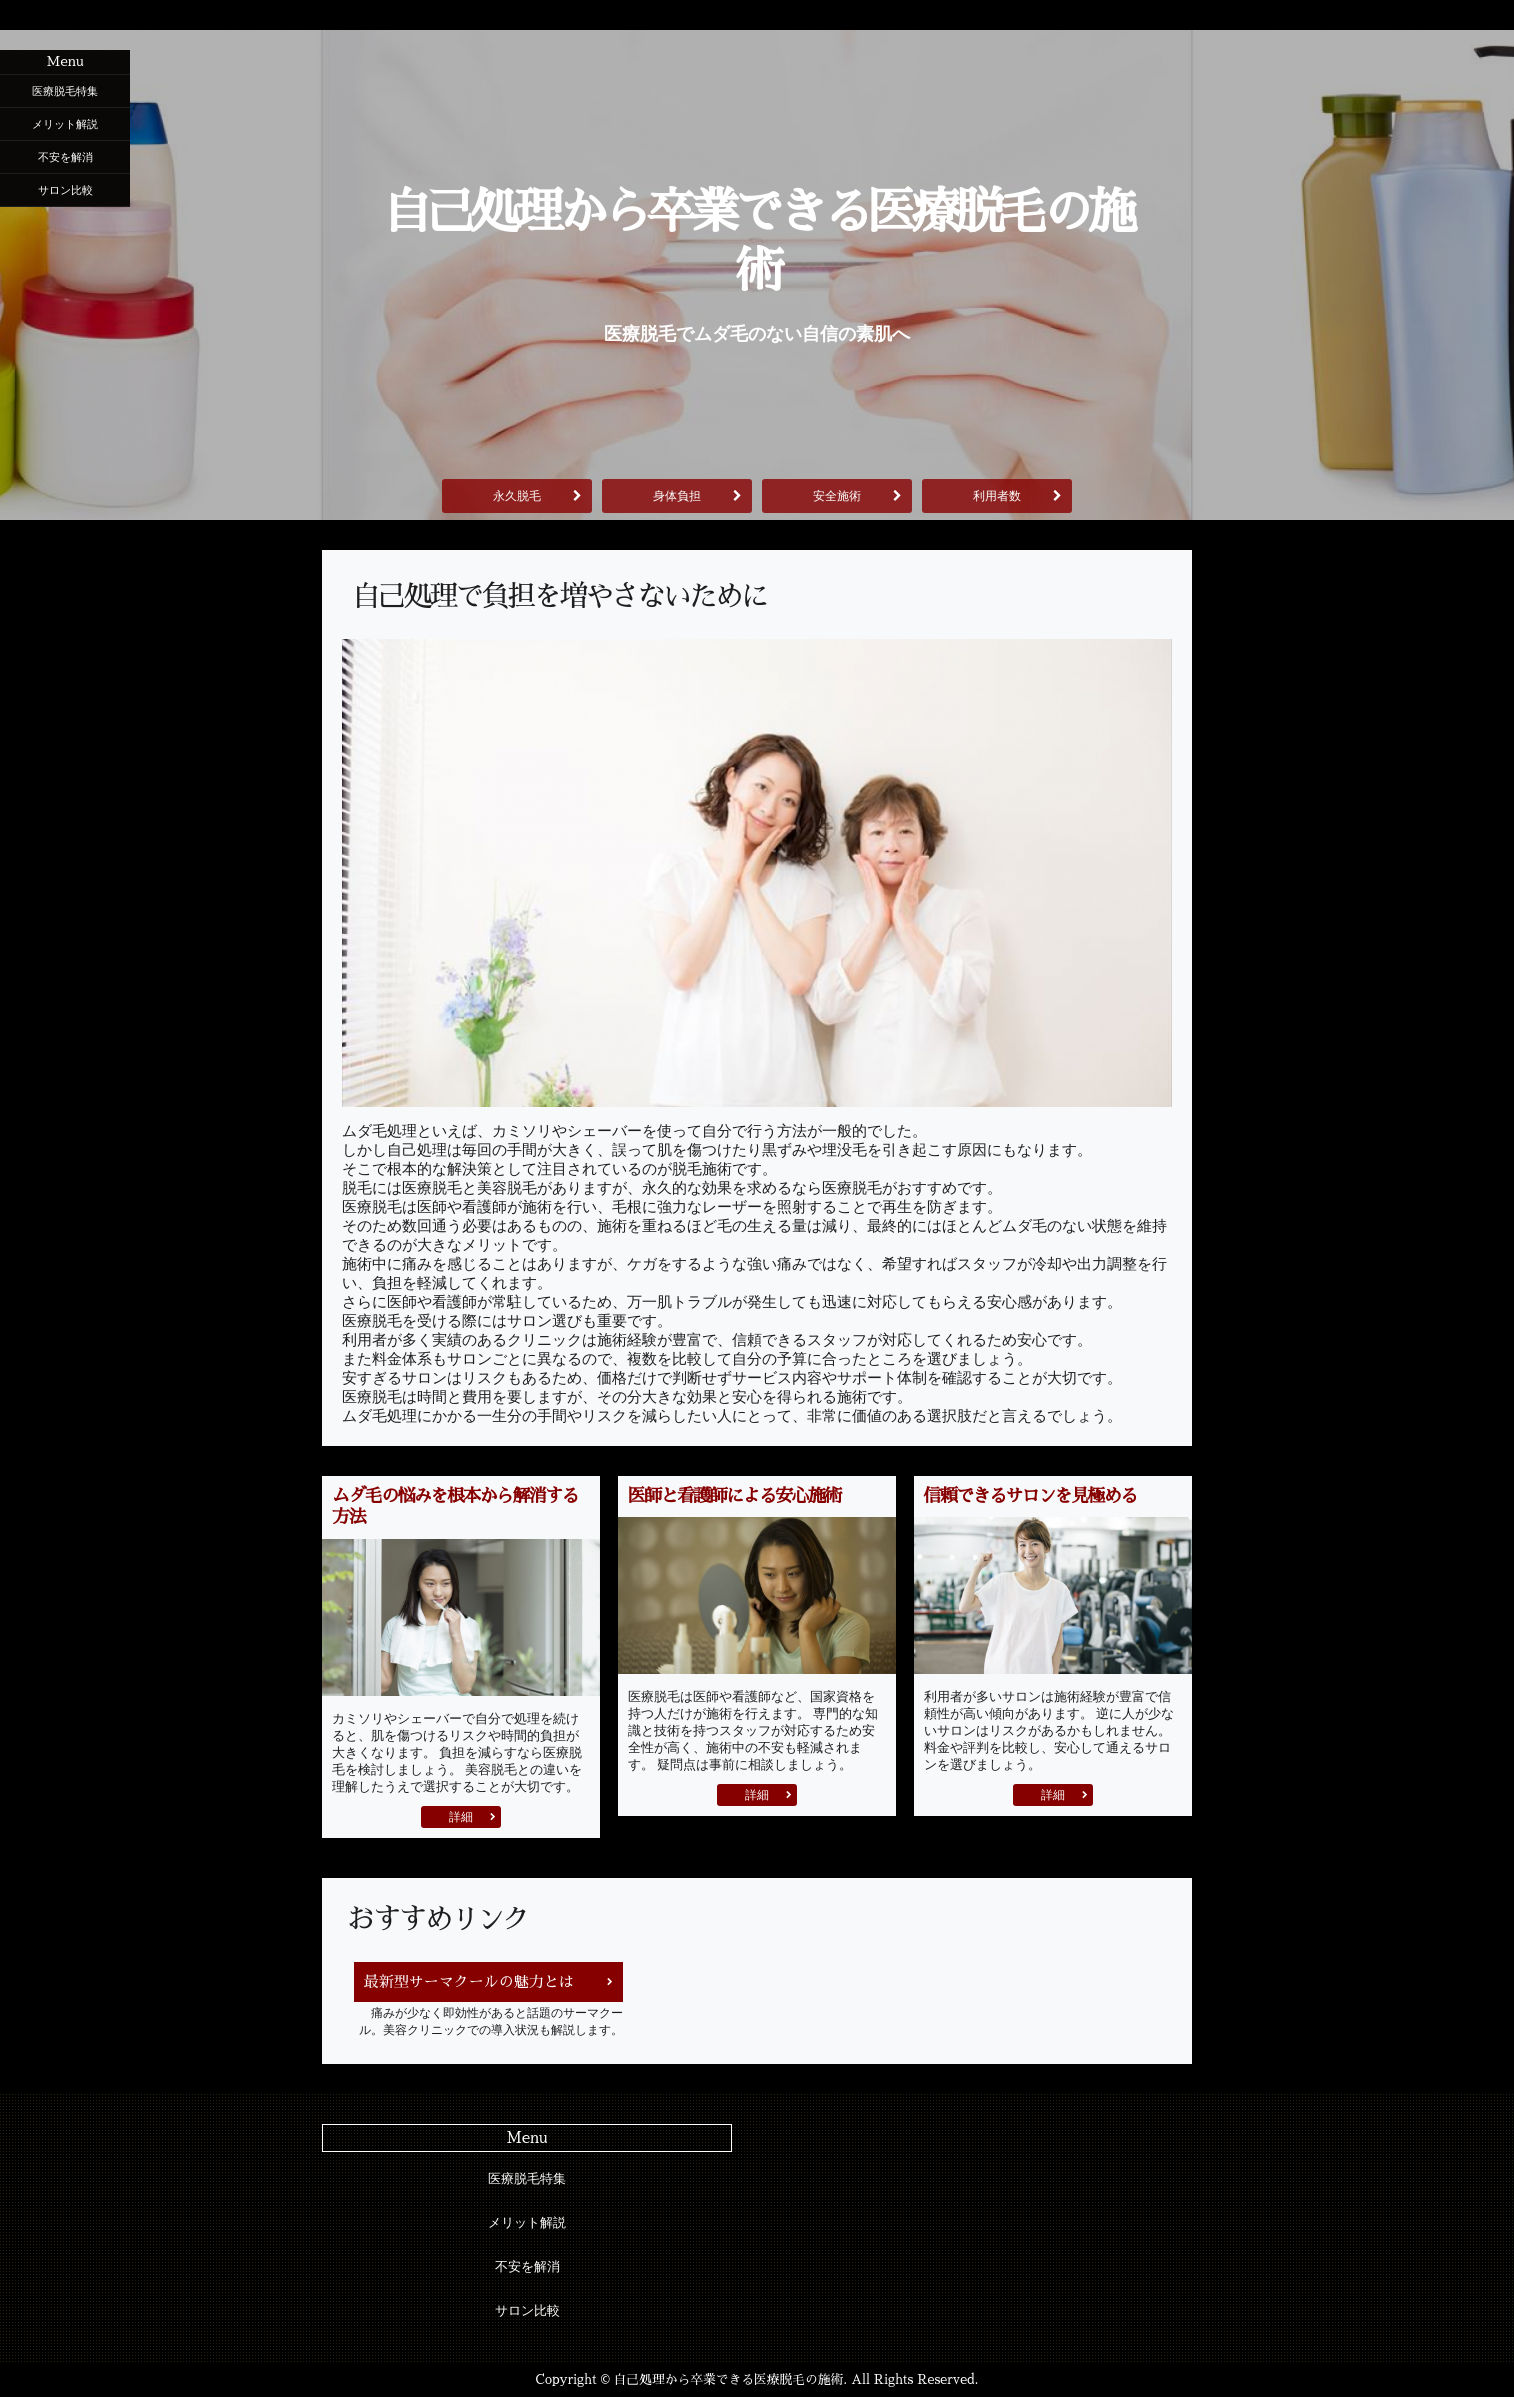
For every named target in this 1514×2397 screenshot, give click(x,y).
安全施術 (837, 496)
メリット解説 (65, 124)
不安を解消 (65, 157)
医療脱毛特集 (65, 91)
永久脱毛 (517, 496)
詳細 (461, 1817)
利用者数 (997, 496)
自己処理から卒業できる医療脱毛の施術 (757, 242)
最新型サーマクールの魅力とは (469, 1981)
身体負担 (677, 496)
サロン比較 (65, 190)
